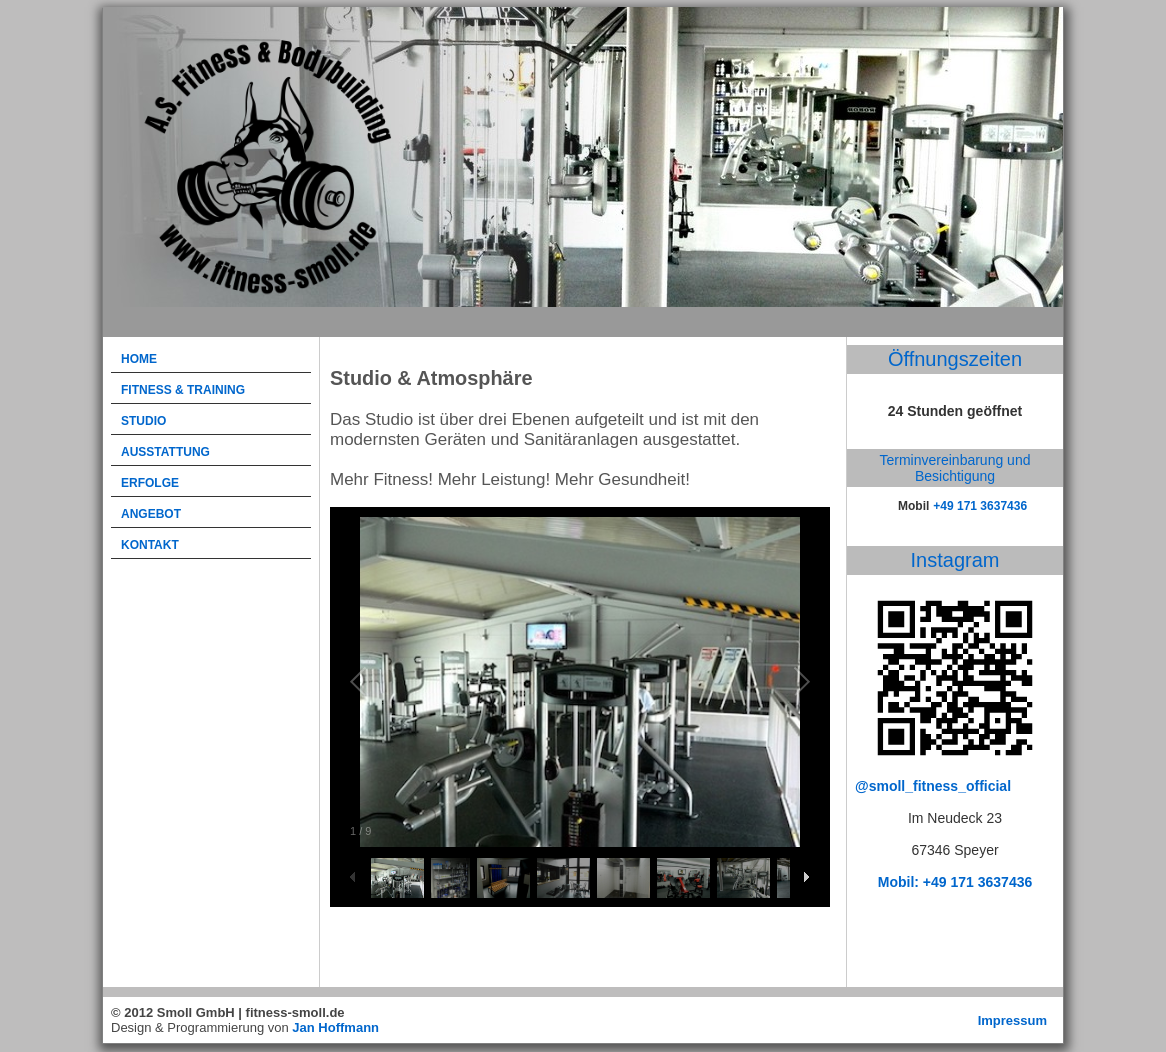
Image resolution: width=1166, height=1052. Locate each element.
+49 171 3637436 (980, 506)
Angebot (151, 514)
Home (139, 359)
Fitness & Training (183, 390)
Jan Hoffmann (335, 1027)
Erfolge (150, 483)
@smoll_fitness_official (933, 786)
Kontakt (150, 545)
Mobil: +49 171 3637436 (955, 882)
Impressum (1012, 1020)
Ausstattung (165, 452)
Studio (143, 421)
